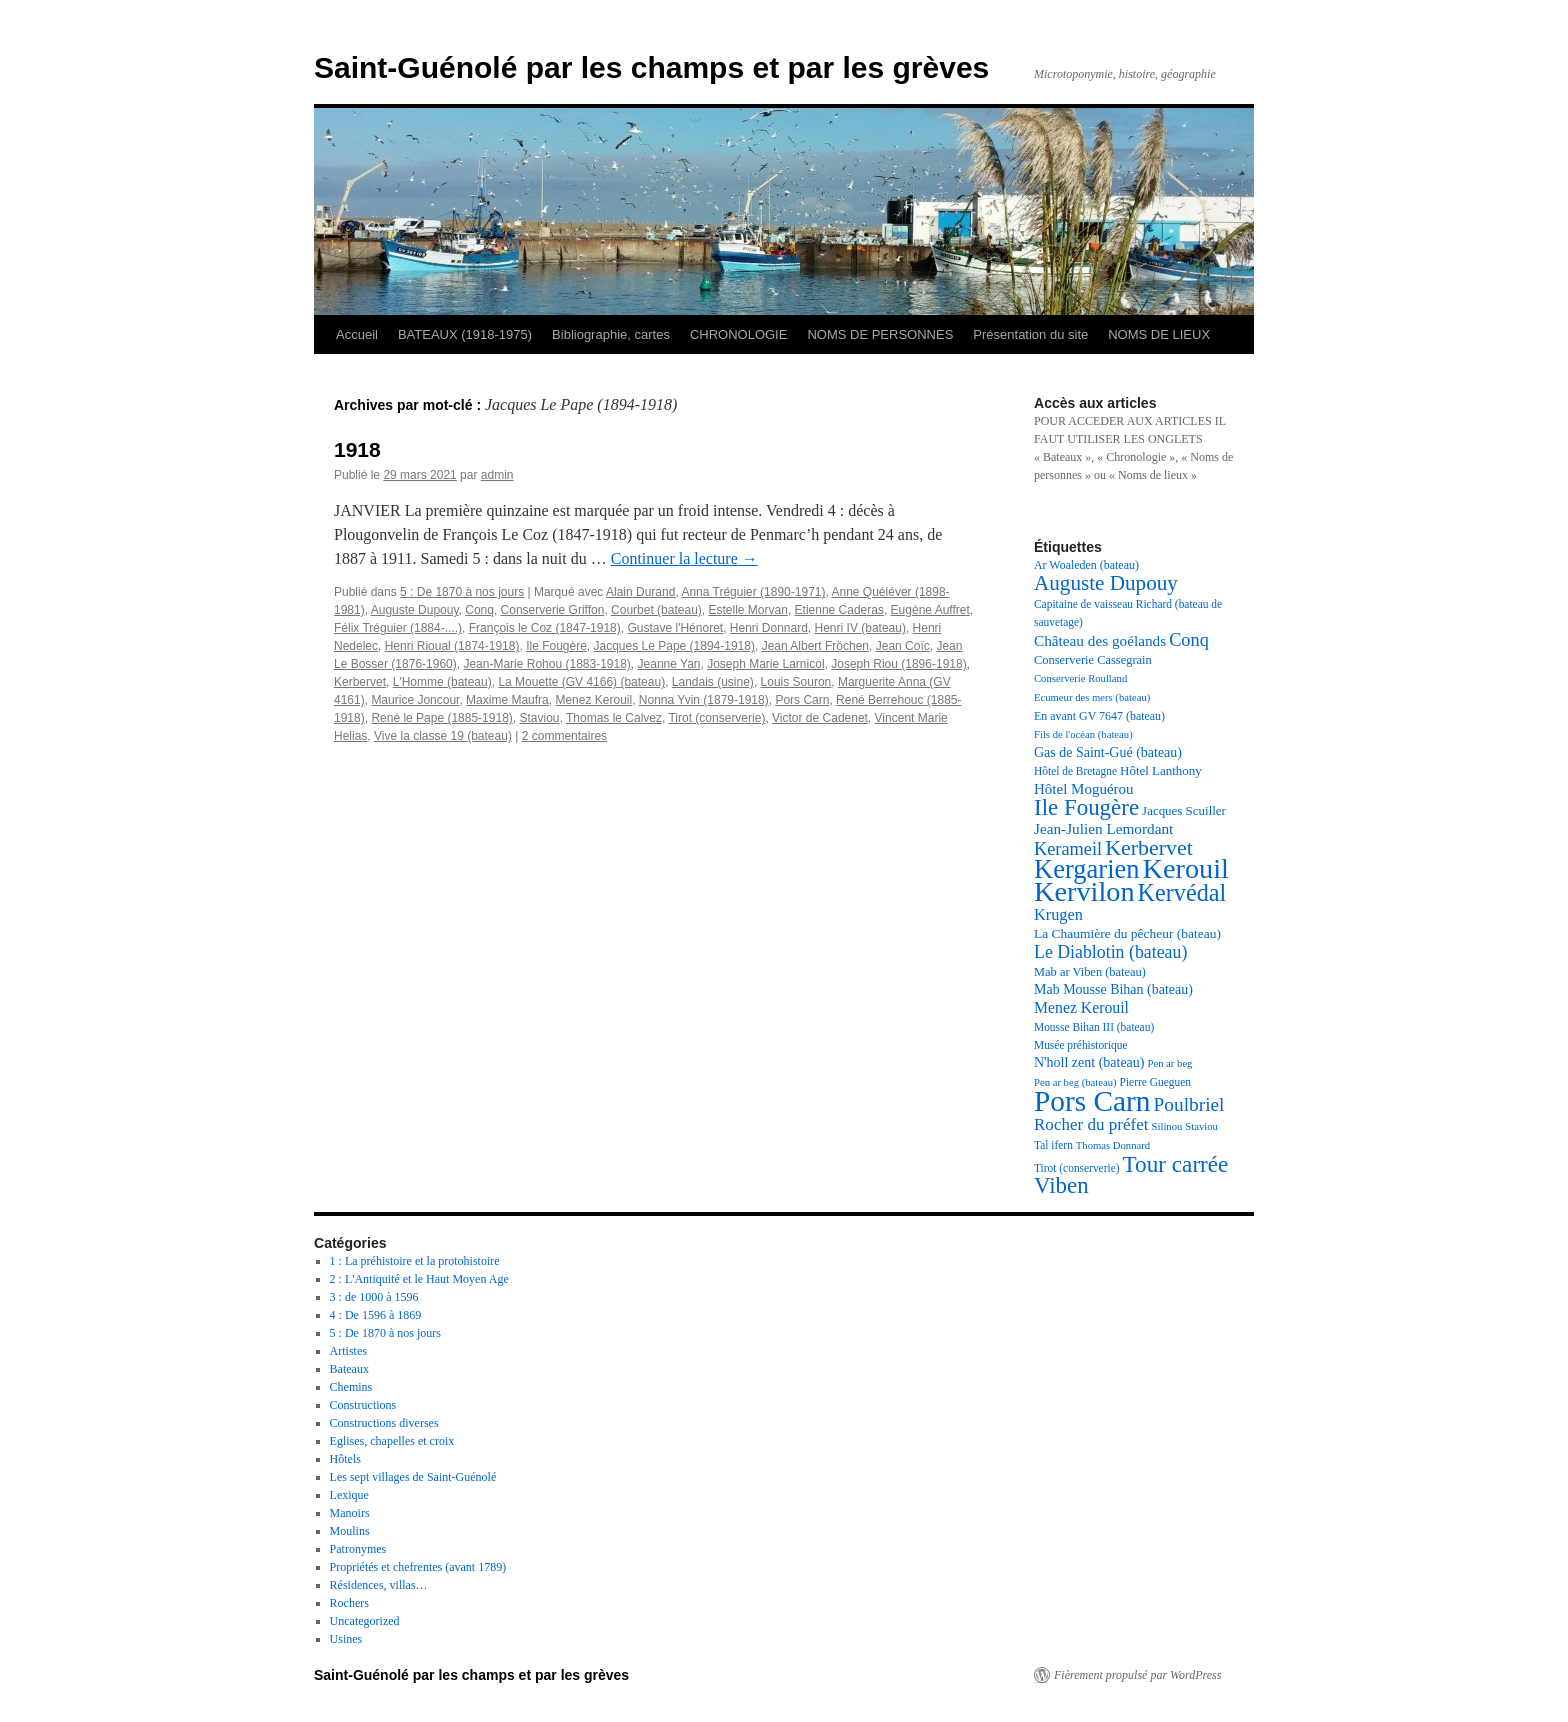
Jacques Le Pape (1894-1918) (674, 646)
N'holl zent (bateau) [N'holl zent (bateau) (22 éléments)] (1089, 1062)
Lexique (349, 1495)
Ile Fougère (556, 646)
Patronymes (358, 1549)
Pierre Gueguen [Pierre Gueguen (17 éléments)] (1155, 1082)
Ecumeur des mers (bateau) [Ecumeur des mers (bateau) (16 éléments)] (1092, 697)
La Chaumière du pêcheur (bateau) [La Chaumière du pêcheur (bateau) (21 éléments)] (1127, 933)
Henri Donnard (769, 628)
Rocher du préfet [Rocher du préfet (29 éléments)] (1091, 1124)
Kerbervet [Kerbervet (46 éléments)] (1149, 847)
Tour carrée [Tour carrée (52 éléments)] (1176, 1164)
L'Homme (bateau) (442, 682)
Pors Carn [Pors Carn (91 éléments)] (1092, 1101)
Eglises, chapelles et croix (392, 1441)
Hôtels (345, 1459)
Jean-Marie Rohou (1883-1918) (546, 664)
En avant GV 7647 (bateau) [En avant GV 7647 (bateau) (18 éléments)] (1099, 716)
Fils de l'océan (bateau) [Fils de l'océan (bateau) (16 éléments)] (1083, 734)
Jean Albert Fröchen (815, 646)
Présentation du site (1030, 334)
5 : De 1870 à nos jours (462, 592)
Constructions (363, 1405)
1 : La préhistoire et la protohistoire (415, 1261)
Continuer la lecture (684, 558)
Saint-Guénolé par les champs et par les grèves (651, 67)
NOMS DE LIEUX (1159, 334)
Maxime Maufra (507, 700)
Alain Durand (640, 592)
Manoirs (350, 1513)
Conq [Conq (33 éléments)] (1189, 640)
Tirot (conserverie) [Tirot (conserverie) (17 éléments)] (1077, 1168)
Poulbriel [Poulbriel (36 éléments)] (1189, 1104)
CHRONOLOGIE (739, 334)
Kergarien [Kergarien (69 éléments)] (1087, 869)
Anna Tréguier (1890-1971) (753, 592)
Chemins (351, 1387)
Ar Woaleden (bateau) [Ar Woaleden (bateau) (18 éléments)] (1086, 565)
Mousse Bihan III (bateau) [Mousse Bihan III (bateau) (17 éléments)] (1094, 1027)
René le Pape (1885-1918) (441, 718)
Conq (479, 610)
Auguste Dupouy (415, 610)
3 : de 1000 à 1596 (374, 1297)
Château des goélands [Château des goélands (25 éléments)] (1100, 640)
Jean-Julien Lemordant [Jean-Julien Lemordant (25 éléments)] (1103, 828)
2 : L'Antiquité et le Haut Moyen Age (419, 1279)
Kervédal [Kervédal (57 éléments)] (1182, 892)
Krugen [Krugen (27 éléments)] (1058, 914)
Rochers (349, 1603)
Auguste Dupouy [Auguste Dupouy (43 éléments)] (1106, 583)
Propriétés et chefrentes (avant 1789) (418, 1567)
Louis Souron (796, 682)
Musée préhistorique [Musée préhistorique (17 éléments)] (1081, 1045)
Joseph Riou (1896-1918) (898, 664)
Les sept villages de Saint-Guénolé (413, 1477)
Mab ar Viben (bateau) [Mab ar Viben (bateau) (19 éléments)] (1090, 972)
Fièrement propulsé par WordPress (1137, 1675)
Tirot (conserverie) (716, 718)
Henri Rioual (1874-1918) (452, 646)
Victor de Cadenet (820, 718)
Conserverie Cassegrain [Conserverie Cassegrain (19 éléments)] (1093, 660)
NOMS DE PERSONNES (880, 334)
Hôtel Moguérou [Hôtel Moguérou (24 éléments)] (1084, 789)
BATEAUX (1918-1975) (465, 334)
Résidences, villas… (379, 1585)
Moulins (350, 1531)
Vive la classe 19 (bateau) (443, 736)
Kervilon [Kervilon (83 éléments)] (1084, 891)
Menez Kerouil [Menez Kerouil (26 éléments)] (1081, 1007)
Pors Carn (802, 700)
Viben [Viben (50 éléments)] (1061, 1185)
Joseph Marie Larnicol (765, 664)
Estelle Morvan (748, 610)
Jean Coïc (903, 646)
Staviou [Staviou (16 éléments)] (1201, 1126)
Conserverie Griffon (553, 610)
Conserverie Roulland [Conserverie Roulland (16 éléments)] (1080, 678)
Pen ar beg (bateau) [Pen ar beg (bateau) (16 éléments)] (1075, 1082)
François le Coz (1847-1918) (545, 628)
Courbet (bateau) (656, 610)
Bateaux (349, 1369)
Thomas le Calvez (614, 718)
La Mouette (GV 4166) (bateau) (581, 682)
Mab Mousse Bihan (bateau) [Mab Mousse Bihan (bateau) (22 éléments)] (1113, 989)
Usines (346, 1639)
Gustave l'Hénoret (675, 628)
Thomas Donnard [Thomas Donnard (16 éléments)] (1113, 1145)
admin (497, 475)
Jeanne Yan (669, 664)
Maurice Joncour (415, 700)
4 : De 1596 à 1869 (376, 1315)
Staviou (539, 718)
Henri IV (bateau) (860, 628)
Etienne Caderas (839, 610)
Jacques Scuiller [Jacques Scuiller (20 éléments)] (1184, 810)
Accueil (357, 334)
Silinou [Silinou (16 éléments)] (1167, 1126)
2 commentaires (564, 736)
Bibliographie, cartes (611, 334)
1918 (357, 449)
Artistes (348, 1351)
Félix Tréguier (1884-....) (398, 628)
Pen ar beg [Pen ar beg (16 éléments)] (1169, 1063)
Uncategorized (365, 1621)
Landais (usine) (713, 682)
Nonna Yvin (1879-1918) (704, 700)
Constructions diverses (384, 1423)
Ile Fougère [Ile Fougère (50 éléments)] (1086, 807)
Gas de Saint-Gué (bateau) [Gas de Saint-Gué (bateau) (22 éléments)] (1108, 752)
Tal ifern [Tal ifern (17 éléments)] (1053, 1145)
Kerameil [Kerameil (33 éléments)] (1068, 849)
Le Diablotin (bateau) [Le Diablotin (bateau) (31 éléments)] (1110, 952)
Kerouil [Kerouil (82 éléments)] (1186, 868)
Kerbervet (360, 682)
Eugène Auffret (930, 610)
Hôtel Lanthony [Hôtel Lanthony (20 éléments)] (1161, 770)
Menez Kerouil (593, 700)
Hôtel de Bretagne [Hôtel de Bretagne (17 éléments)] (1075, 771)
